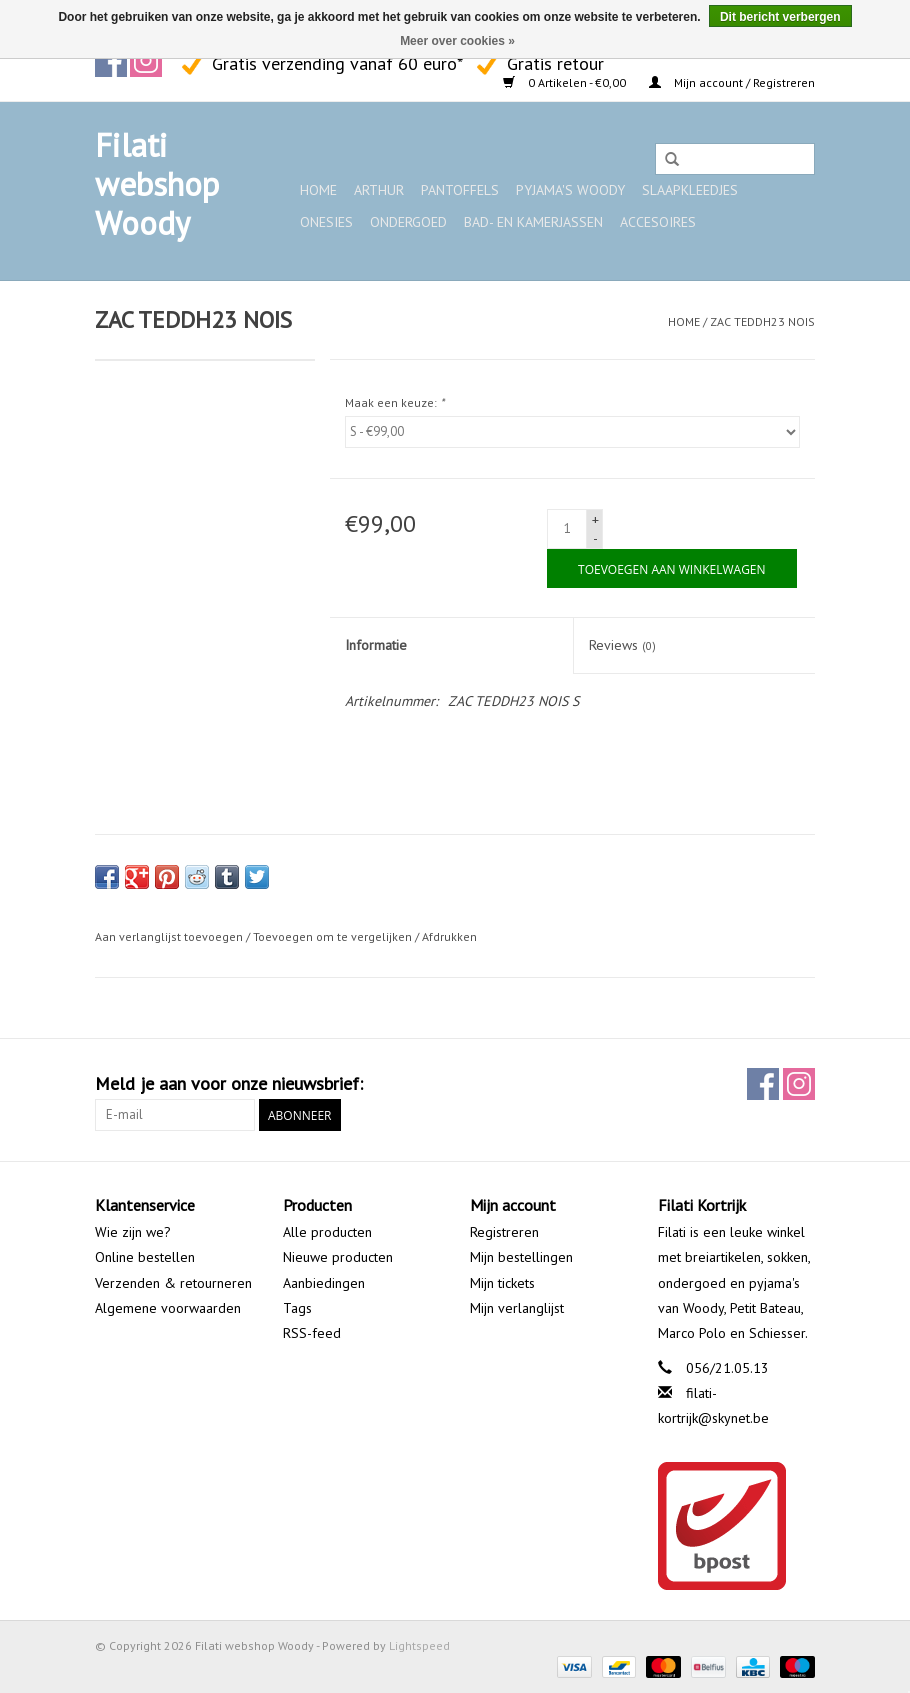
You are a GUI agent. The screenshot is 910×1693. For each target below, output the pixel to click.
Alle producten (327, 1232)
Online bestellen (145, 1257)
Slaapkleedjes (690, 190)
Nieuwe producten (338, 1257)
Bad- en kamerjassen (533, 222)
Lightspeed (419, 1645)
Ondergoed (408, 222)
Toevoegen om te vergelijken (334, 936)
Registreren (504, 1232)
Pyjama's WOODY (570, 190)
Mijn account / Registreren (732, 82)
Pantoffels (460, 190)
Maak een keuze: (394, 402)
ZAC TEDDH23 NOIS (762, 321)
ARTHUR (379, 190)
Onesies (326, 222)
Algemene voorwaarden (168, 1308)
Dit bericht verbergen (780, 17)
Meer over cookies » (457, 41)
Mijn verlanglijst (517, 1308)
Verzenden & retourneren (173, 1283)
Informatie (376, 645)
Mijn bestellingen (521, 1257)
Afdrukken (449, 936)
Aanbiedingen (324, 1283)
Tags (297, 1308)
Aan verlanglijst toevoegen (169, 936)
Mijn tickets (502, 1283)
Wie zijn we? (133, 1232)
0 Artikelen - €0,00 (566, 82)
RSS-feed (312, 1333)
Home (318, 190)
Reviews (622, 645)
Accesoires (658, 222)
